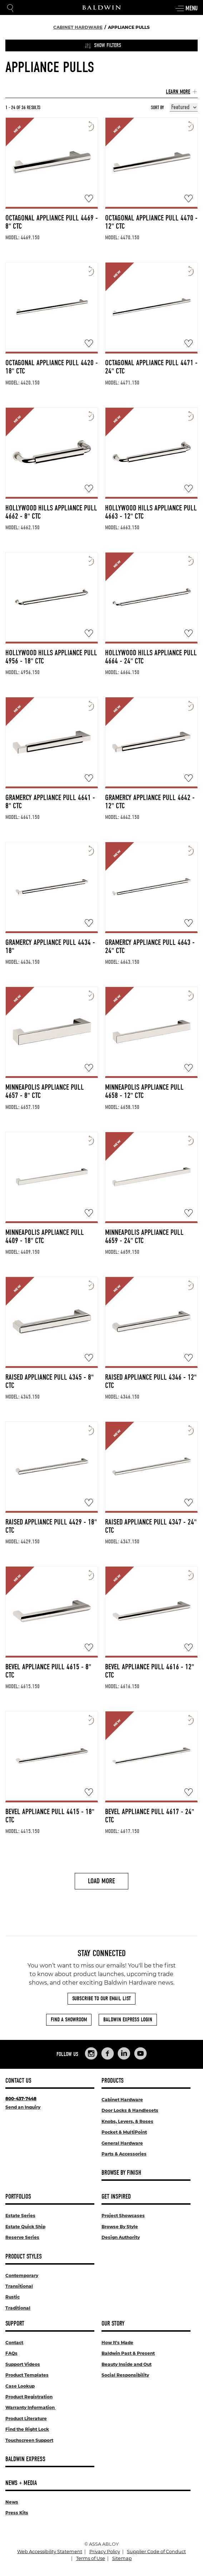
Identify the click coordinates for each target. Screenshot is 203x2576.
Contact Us (18, 2080)
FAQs (11, 2353)
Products (113, 2080)
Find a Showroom (69, 2019)
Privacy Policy (104, 2551)
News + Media (21, 2483)
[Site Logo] (101, 7)
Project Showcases (123, 2215)
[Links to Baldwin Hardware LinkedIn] (124, 2053)
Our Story (113, 2323)
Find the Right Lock (27, 2429)
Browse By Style (120, 2226)
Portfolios (18, 2196)
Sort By (157, 108)
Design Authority (121, 2237)
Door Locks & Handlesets (130, 2110)
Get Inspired (116, 2196)
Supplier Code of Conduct (156, 2551)
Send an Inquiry (22, 2107)
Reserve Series (22, 2237)
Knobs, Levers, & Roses (127, 2121)
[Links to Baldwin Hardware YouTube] (140, 2053)
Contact (14, 2342)
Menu (186, 9)
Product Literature (26, 2418)
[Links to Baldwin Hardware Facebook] (107, 2053)
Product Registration (29, 2396)
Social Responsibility (125, 2375)
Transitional (19, 2286)
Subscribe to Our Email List (101, 1998)
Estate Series (20, 2215)
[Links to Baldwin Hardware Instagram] (91, 2053)
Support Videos (22, 2364)
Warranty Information (30, 2407)
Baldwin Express (25, 2459)
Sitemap (122, 2558)
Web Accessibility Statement (49, 2551)
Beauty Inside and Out (127, 2364)
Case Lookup (20, 2386)
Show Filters (103, 45)
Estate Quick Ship (25, 2226)
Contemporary (21, 2275)
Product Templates (27, 2375)
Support (14, 2323)
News (11, 2502)
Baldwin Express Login (127, 2019)
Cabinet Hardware (122, 2099)
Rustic (12, 2297)
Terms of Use (90, 2558)
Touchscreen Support (29, 2440)
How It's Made (117, 2342)
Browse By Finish (121, 2173)
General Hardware (122, 2143)
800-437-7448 (20, 2098)
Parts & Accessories (124, 2154)
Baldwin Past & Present (128, 2353)
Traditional (17, 2308)
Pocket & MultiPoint (124, 2132)
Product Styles (23, 2256)
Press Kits (16, 2512)
